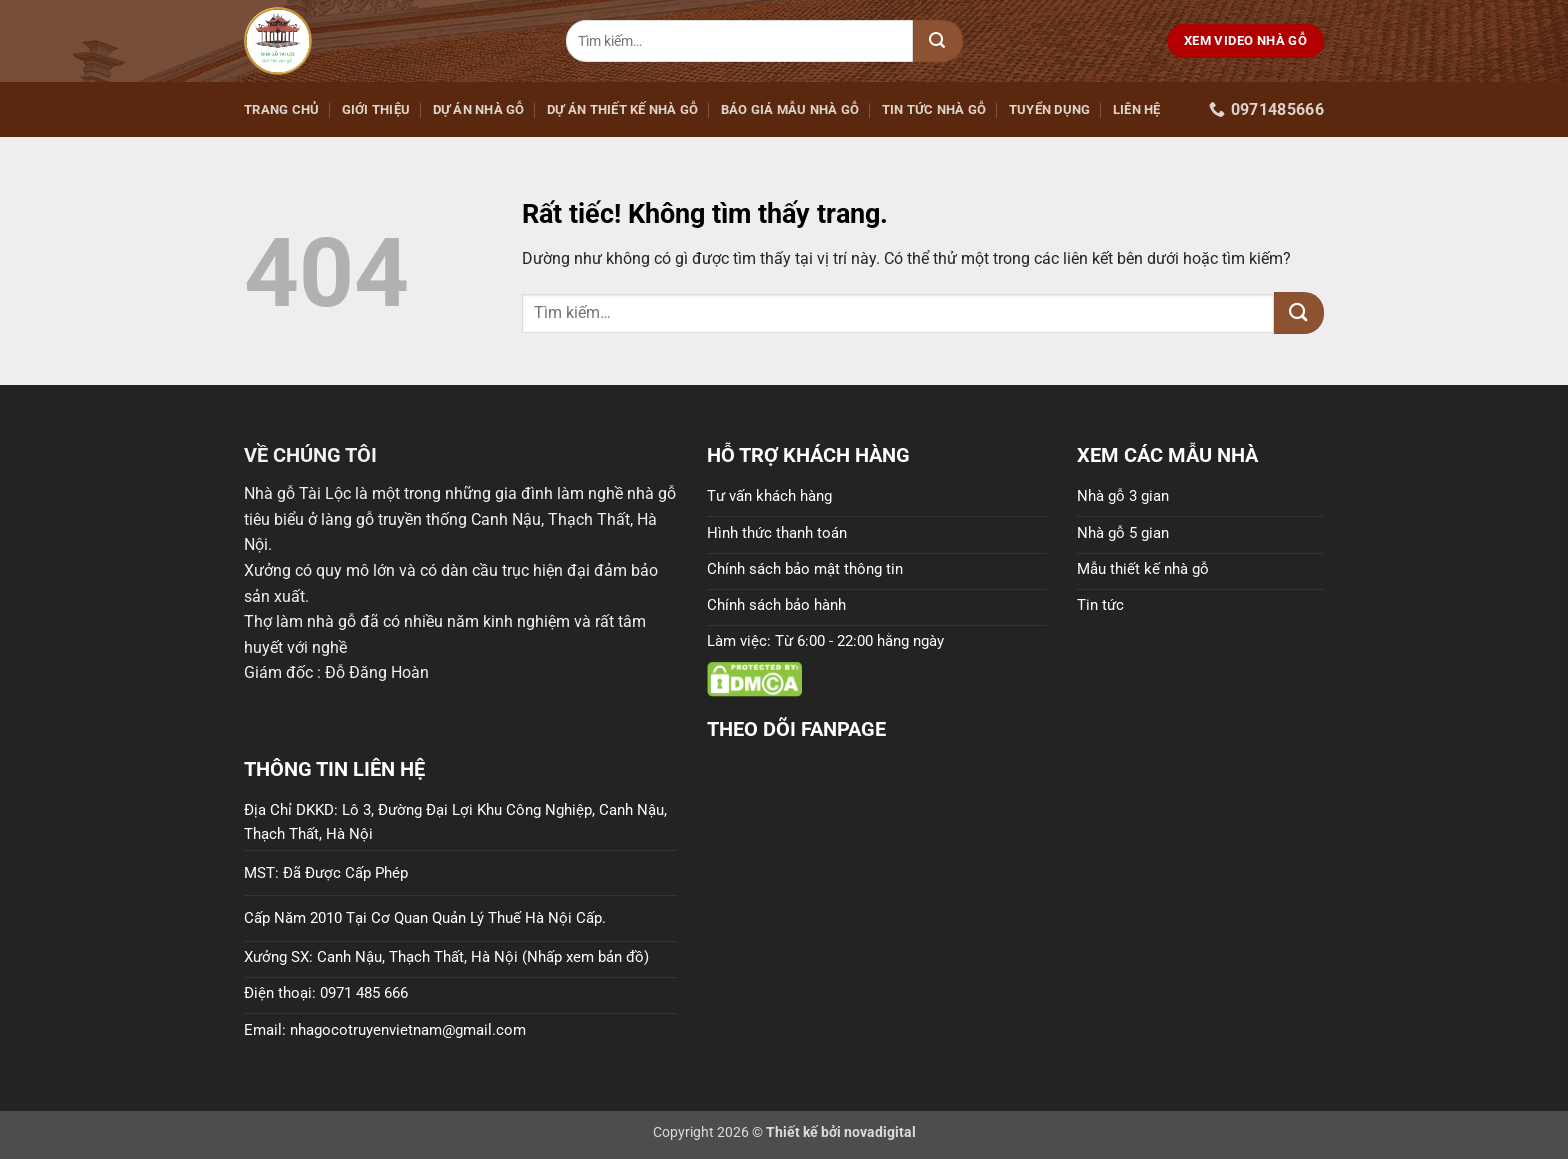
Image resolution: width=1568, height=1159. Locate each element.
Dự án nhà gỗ (479, 109)
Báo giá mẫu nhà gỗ (790, 109)
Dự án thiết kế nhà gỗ (622, 109)
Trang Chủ (281, 109)
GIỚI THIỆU (376, 109)
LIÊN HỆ (1137, 109)
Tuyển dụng (1050, 109)
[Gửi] (938, 41)
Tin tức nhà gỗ (934, 109)
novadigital (880, 1132)
